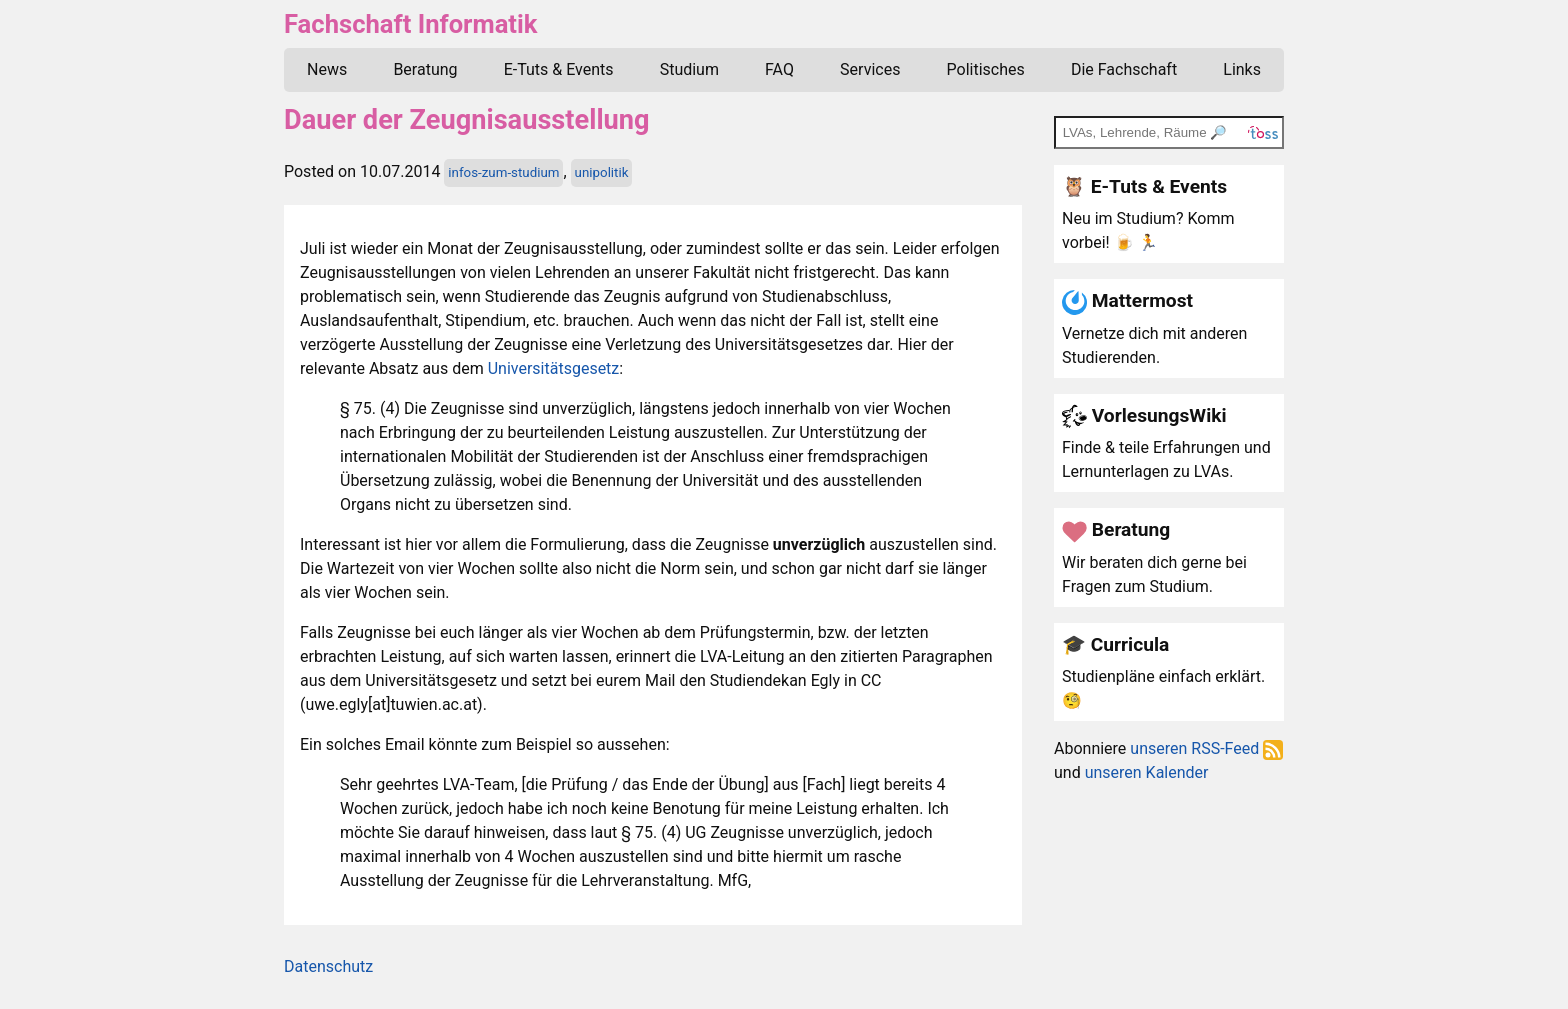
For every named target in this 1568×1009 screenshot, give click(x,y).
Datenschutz (328, 966)
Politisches (986, 69)
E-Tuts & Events (559, 69)
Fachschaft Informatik (410, 24)
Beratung (425, 69)
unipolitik (602, 172)
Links (1242, 69)
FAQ (779, 69)
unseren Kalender (1147, 772)
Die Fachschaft (1124, 69)
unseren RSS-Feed (1206, 748)
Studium (689, 69)
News (327, 69)
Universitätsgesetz (554, 368)
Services (870, 69)
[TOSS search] (1169, 132)
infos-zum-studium (503, 172)
